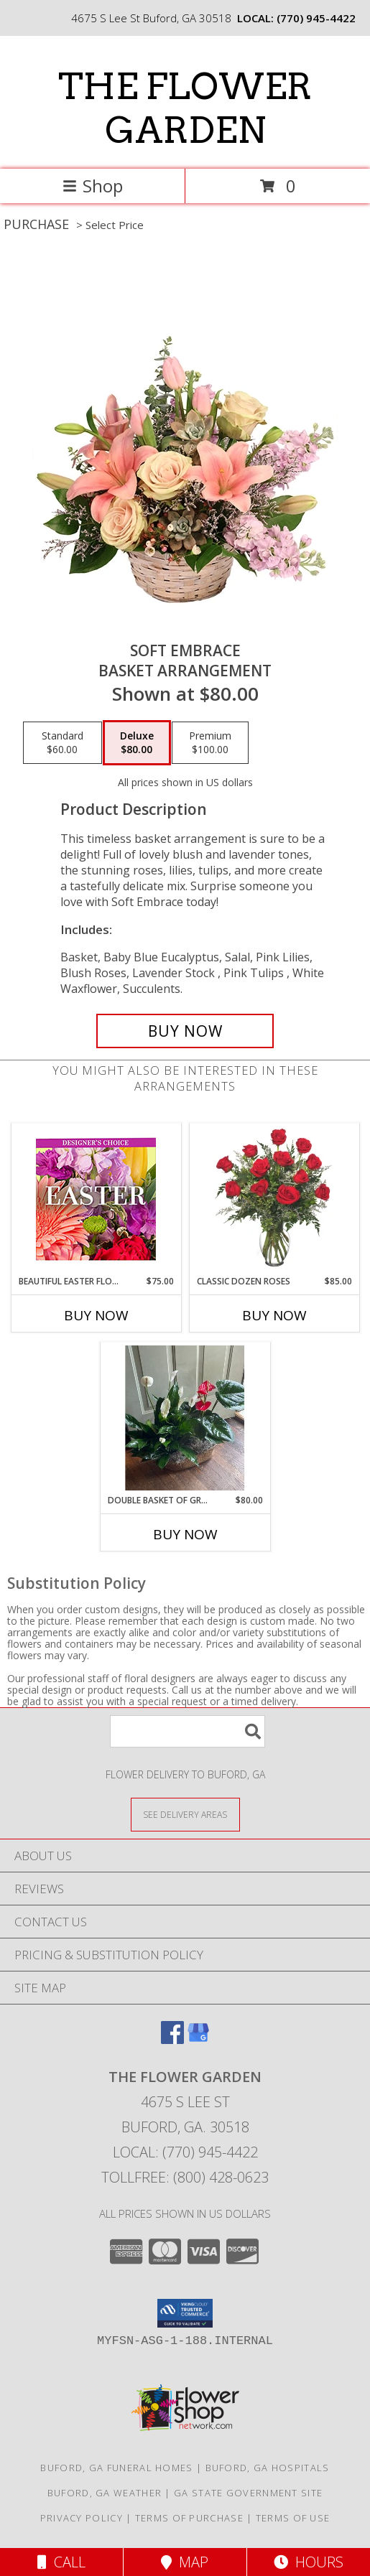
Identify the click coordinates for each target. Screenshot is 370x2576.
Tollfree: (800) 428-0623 (185, 2177)
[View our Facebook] (172, 2039)
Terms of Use (293, 2517)
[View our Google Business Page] (198, 2039)
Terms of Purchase (189, 2517)
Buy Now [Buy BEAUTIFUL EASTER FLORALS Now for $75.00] (96, 1315)
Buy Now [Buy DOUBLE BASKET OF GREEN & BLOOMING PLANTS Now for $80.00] (185, 1534)
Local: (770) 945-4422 (185, 2152)
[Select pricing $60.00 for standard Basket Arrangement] (62, 743)
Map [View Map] (184, 2562)
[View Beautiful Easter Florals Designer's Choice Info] (96, 1199)
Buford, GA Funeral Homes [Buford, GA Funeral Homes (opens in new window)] (116, 2467)
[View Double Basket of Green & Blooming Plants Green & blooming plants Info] (185, 1417)
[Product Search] (187, 1731)
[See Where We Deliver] (185, 1814)
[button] (185, 2313)
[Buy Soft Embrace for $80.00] (185, 1031)
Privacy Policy (81, 2517)
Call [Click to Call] (61, 2562)
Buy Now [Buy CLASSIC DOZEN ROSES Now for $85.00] (274, 1315)
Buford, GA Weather (104, 2492)
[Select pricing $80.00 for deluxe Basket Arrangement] (137, 743)
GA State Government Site (248, 2492)
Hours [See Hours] (308, 2562)
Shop (93, 185)
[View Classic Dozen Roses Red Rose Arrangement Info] (274, 1198)
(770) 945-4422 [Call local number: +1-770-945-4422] (316, 18)
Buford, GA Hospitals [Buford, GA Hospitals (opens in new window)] (267, 2467)
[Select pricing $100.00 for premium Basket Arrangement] (210, 743)
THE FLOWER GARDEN (185, 108)
